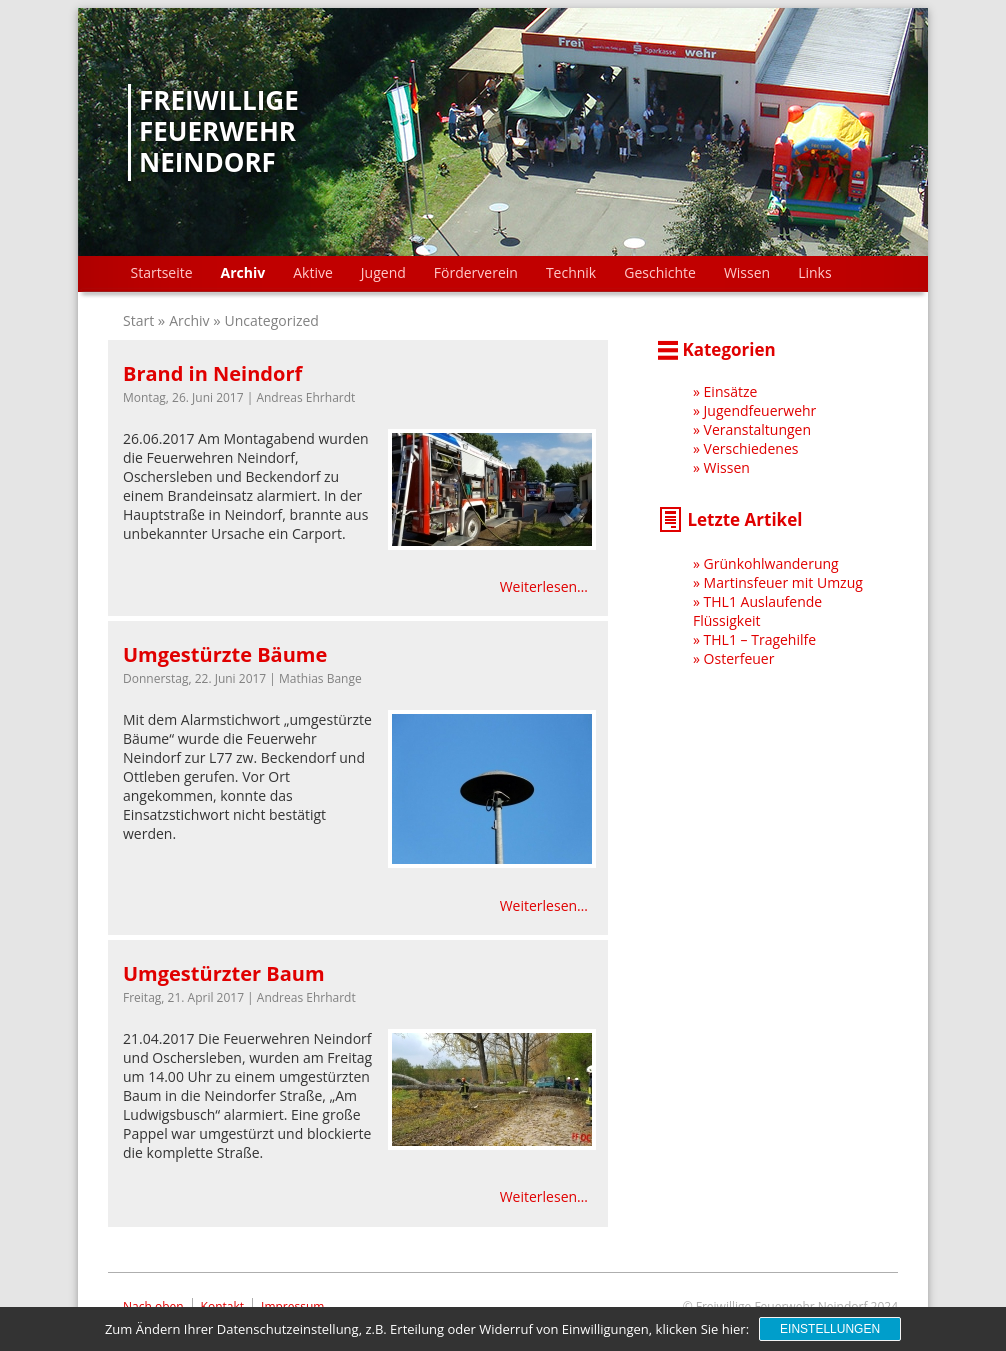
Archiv (243, 272)
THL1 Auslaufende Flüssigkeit (757, 611)
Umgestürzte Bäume (225, 654)
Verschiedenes (751, 448)
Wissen (747, 272)
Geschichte (660, 272)
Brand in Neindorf (212, 373)
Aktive (313, 272)
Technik (571, 272)
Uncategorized (272, 320)
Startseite (162, 272)
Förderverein (476, 272)
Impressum (292, 1306)
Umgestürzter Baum (224, 973)
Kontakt (222, 1306)
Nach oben (153, 1306)
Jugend (383, 272)
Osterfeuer (739, 658)
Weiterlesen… (544, 586)
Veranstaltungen (757, 429)
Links (814, 272)
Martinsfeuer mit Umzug (783, 582)
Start (140, 320)
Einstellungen (830, 1329)
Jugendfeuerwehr (760, 410)
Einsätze (731, 391)
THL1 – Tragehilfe (760, 639)
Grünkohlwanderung (771, 563)
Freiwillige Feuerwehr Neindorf (219, 132)
